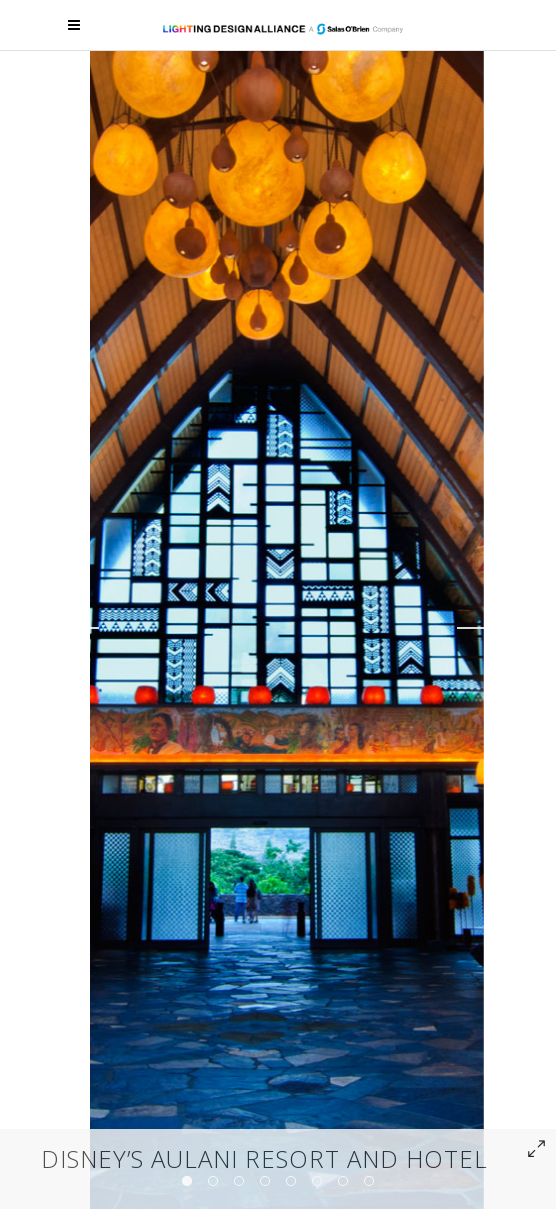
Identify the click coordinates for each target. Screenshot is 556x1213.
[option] (287, 627)
